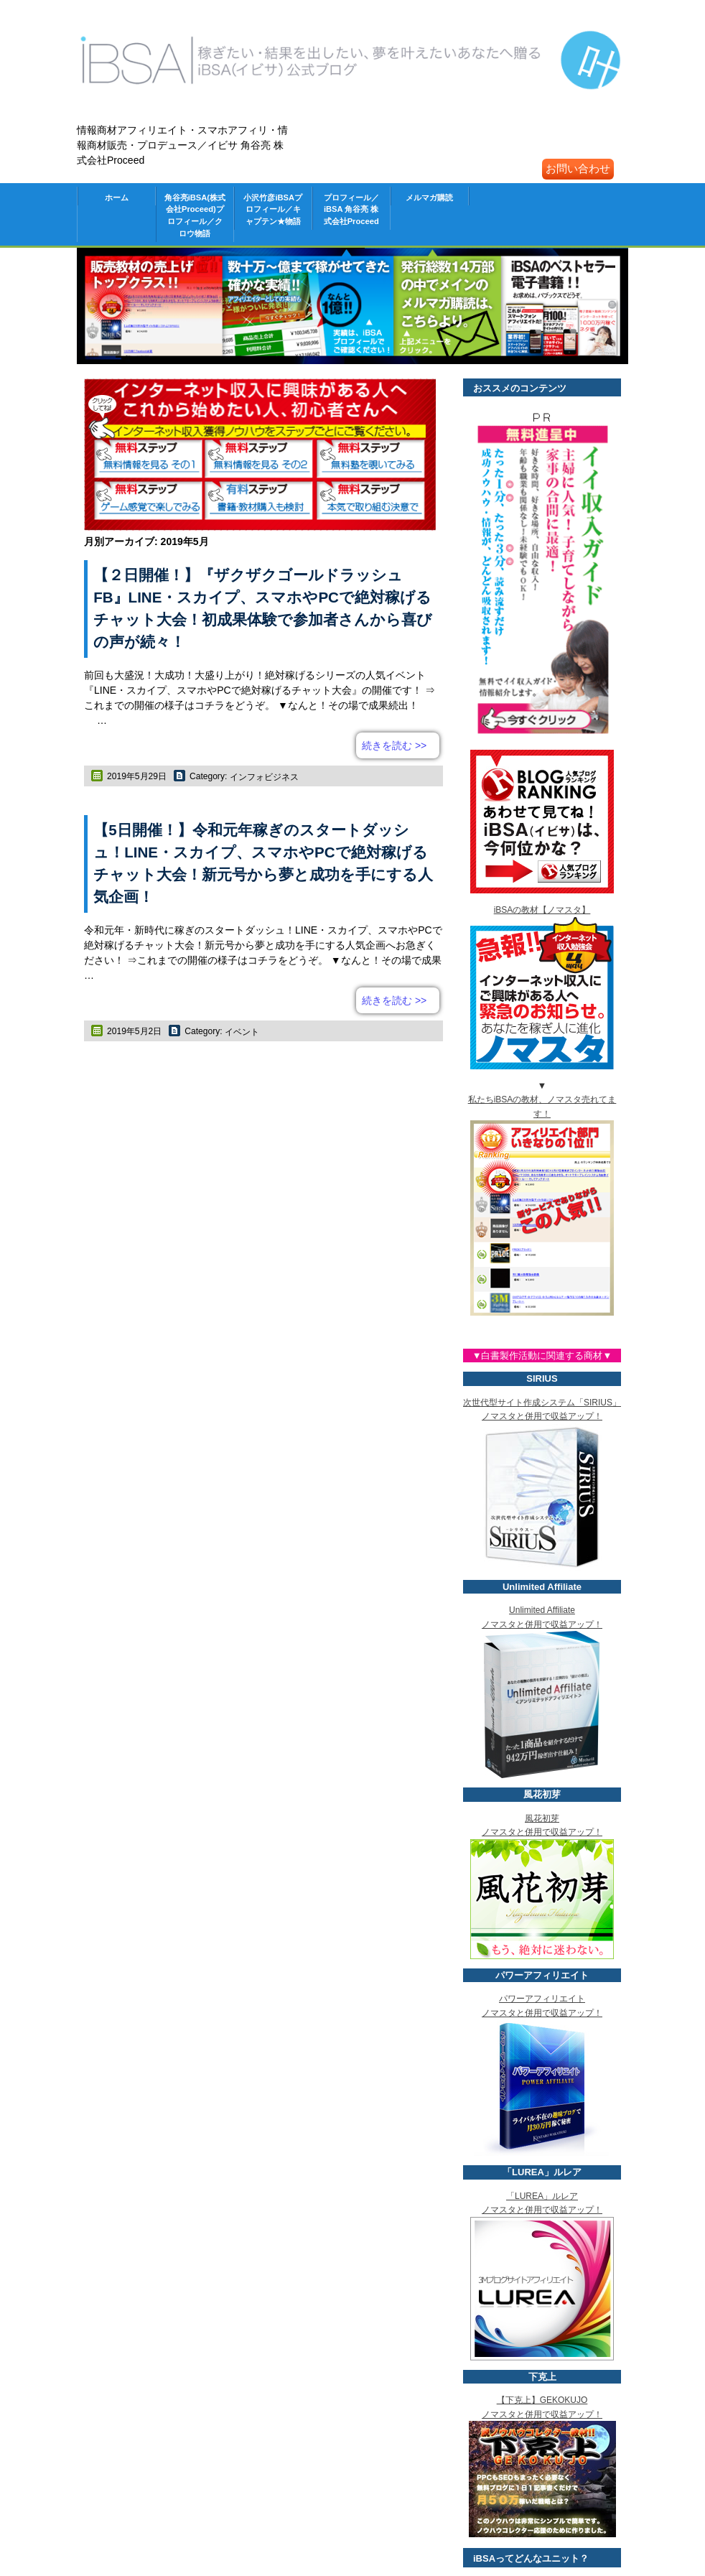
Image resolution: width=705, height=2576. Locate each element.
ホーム (117, 197)
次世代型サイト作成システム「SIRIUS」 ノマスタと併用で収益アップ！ (542, 1417)
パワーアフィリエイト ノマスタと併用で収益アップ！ (542, 2013)
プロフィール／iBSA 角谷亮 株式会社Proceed (351, 209)
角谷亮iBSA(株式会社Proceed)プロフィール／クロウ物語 (194, 215)
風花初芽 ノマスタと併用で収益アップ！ (542, 1832)
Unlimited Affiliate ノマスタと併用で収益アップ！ (542, 1624)
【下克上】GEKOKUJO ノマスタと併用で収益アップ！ (542, 2414)
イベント (242, 1032)
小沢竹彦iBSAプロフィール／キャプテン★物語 (272, 209)
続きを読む (394, 745)
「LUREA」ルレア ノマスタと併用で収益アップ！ (542, 2210)
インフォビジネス (264, 777)
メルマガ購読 (429, 197)
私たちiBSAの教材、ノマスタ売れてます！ (542, 1113)
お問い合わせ (578, 168)
